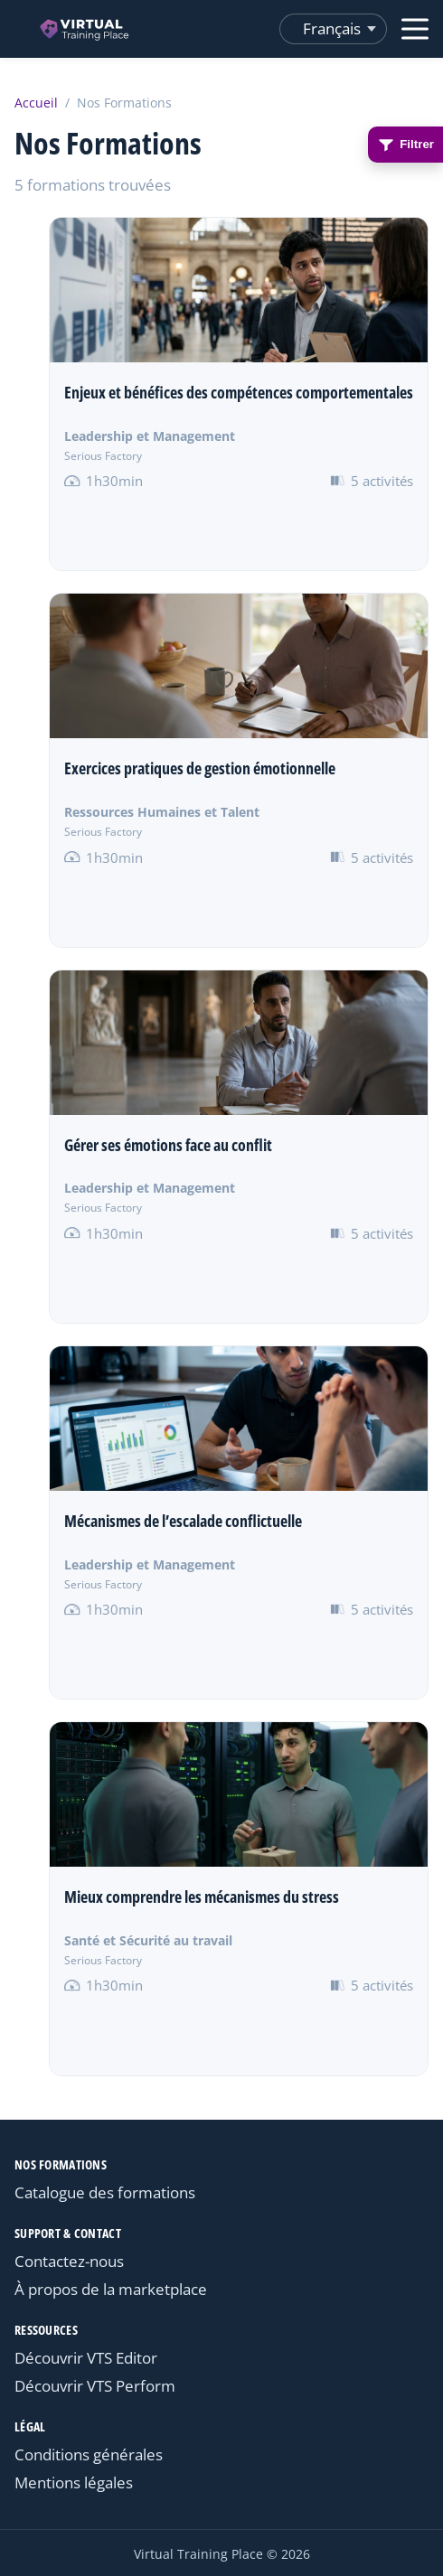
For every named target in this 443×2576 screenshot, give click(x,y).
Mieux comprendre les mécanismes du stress (201, 1896)
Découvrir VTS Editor (85, 2357)
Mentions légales (73, 2482)
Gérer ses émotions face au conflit (168, 1145)
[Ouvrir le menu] (415, 29)
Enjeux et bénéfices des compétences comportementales (238, 392)
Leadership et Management (149, 436)
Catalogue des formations (104, 2192)
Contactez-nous (69, 2261)
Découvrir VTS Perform (94, 2385)
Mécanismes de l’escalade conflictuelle (183, 1521)
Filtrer (405, 145)
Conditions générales (88, 2454)
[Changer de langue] (333, 29)
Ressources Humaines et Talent (161, 811)
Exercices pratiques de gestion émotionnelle (199, 768)
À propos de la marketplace (110, 2289)
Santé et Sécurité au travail (148, 1940)
